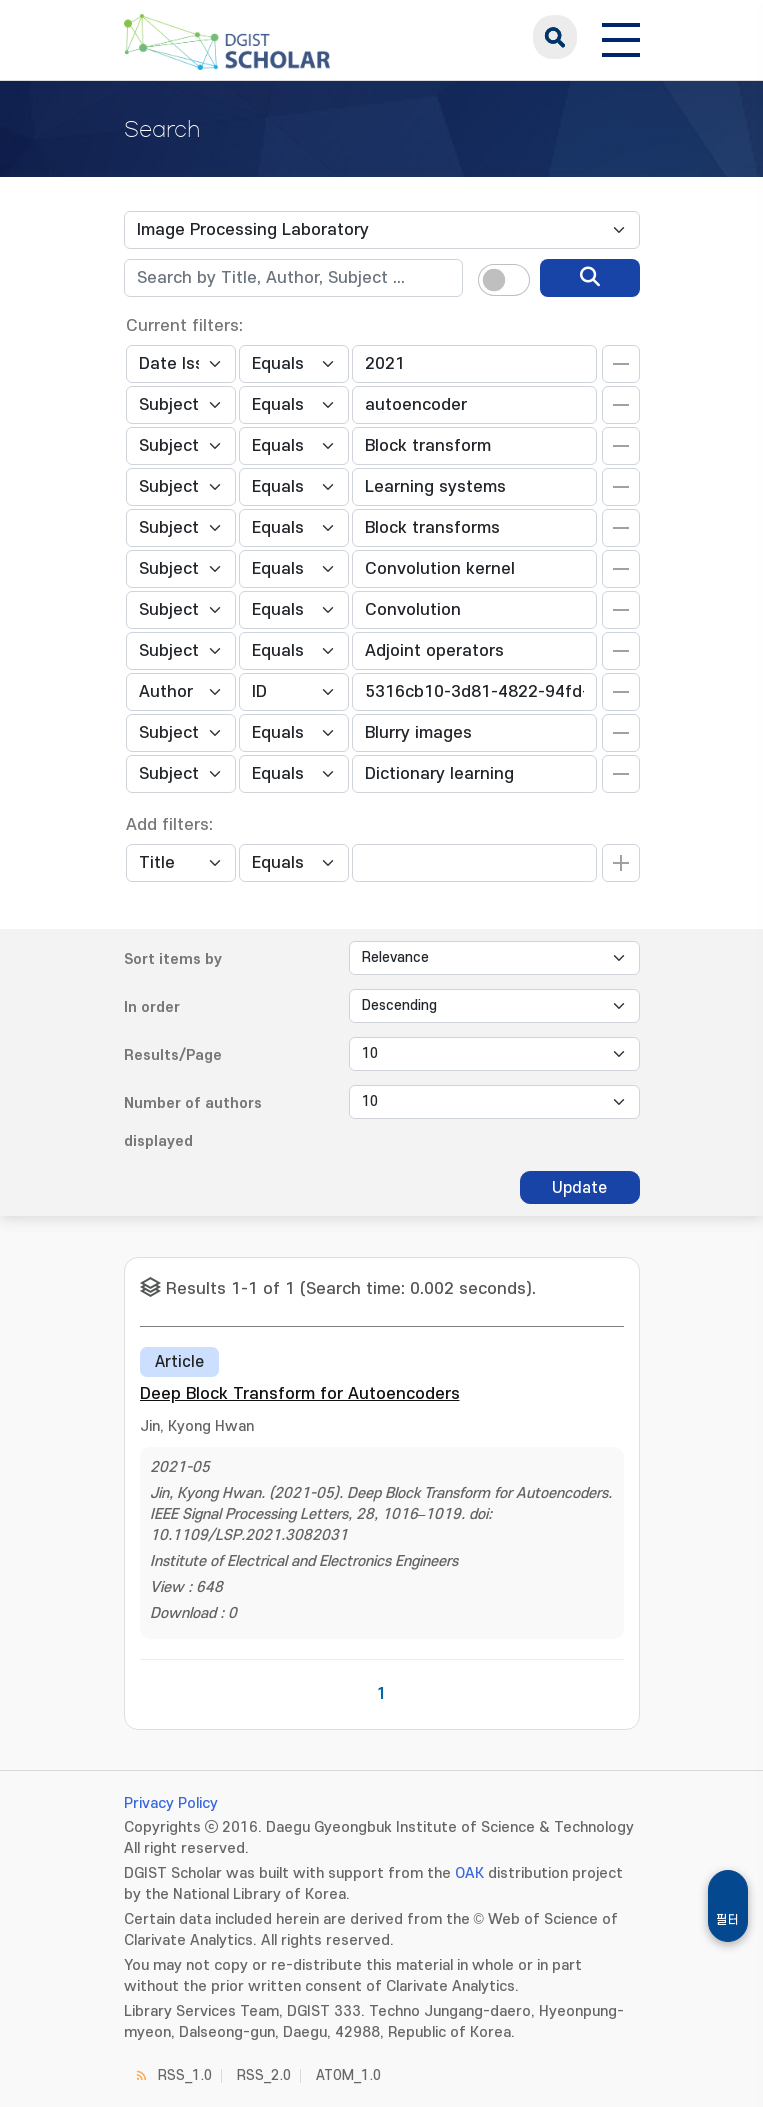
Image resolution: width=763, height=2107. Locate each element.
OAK (469, 1873)
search (555, 37)
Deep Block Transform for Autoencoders (300, 1394)
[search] (590, 278)
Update (579, 1188)
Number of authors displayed (193, 1122)
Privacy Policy (171, 1803)
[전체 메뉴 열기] (621, 37)
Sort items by (173, 959)
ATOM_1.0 (348, 2075)
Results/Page (173, 1055)
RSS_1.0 (185, 2075)
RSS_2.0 (264, 2075)
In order (152, 1007)
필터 (728, 1920)
